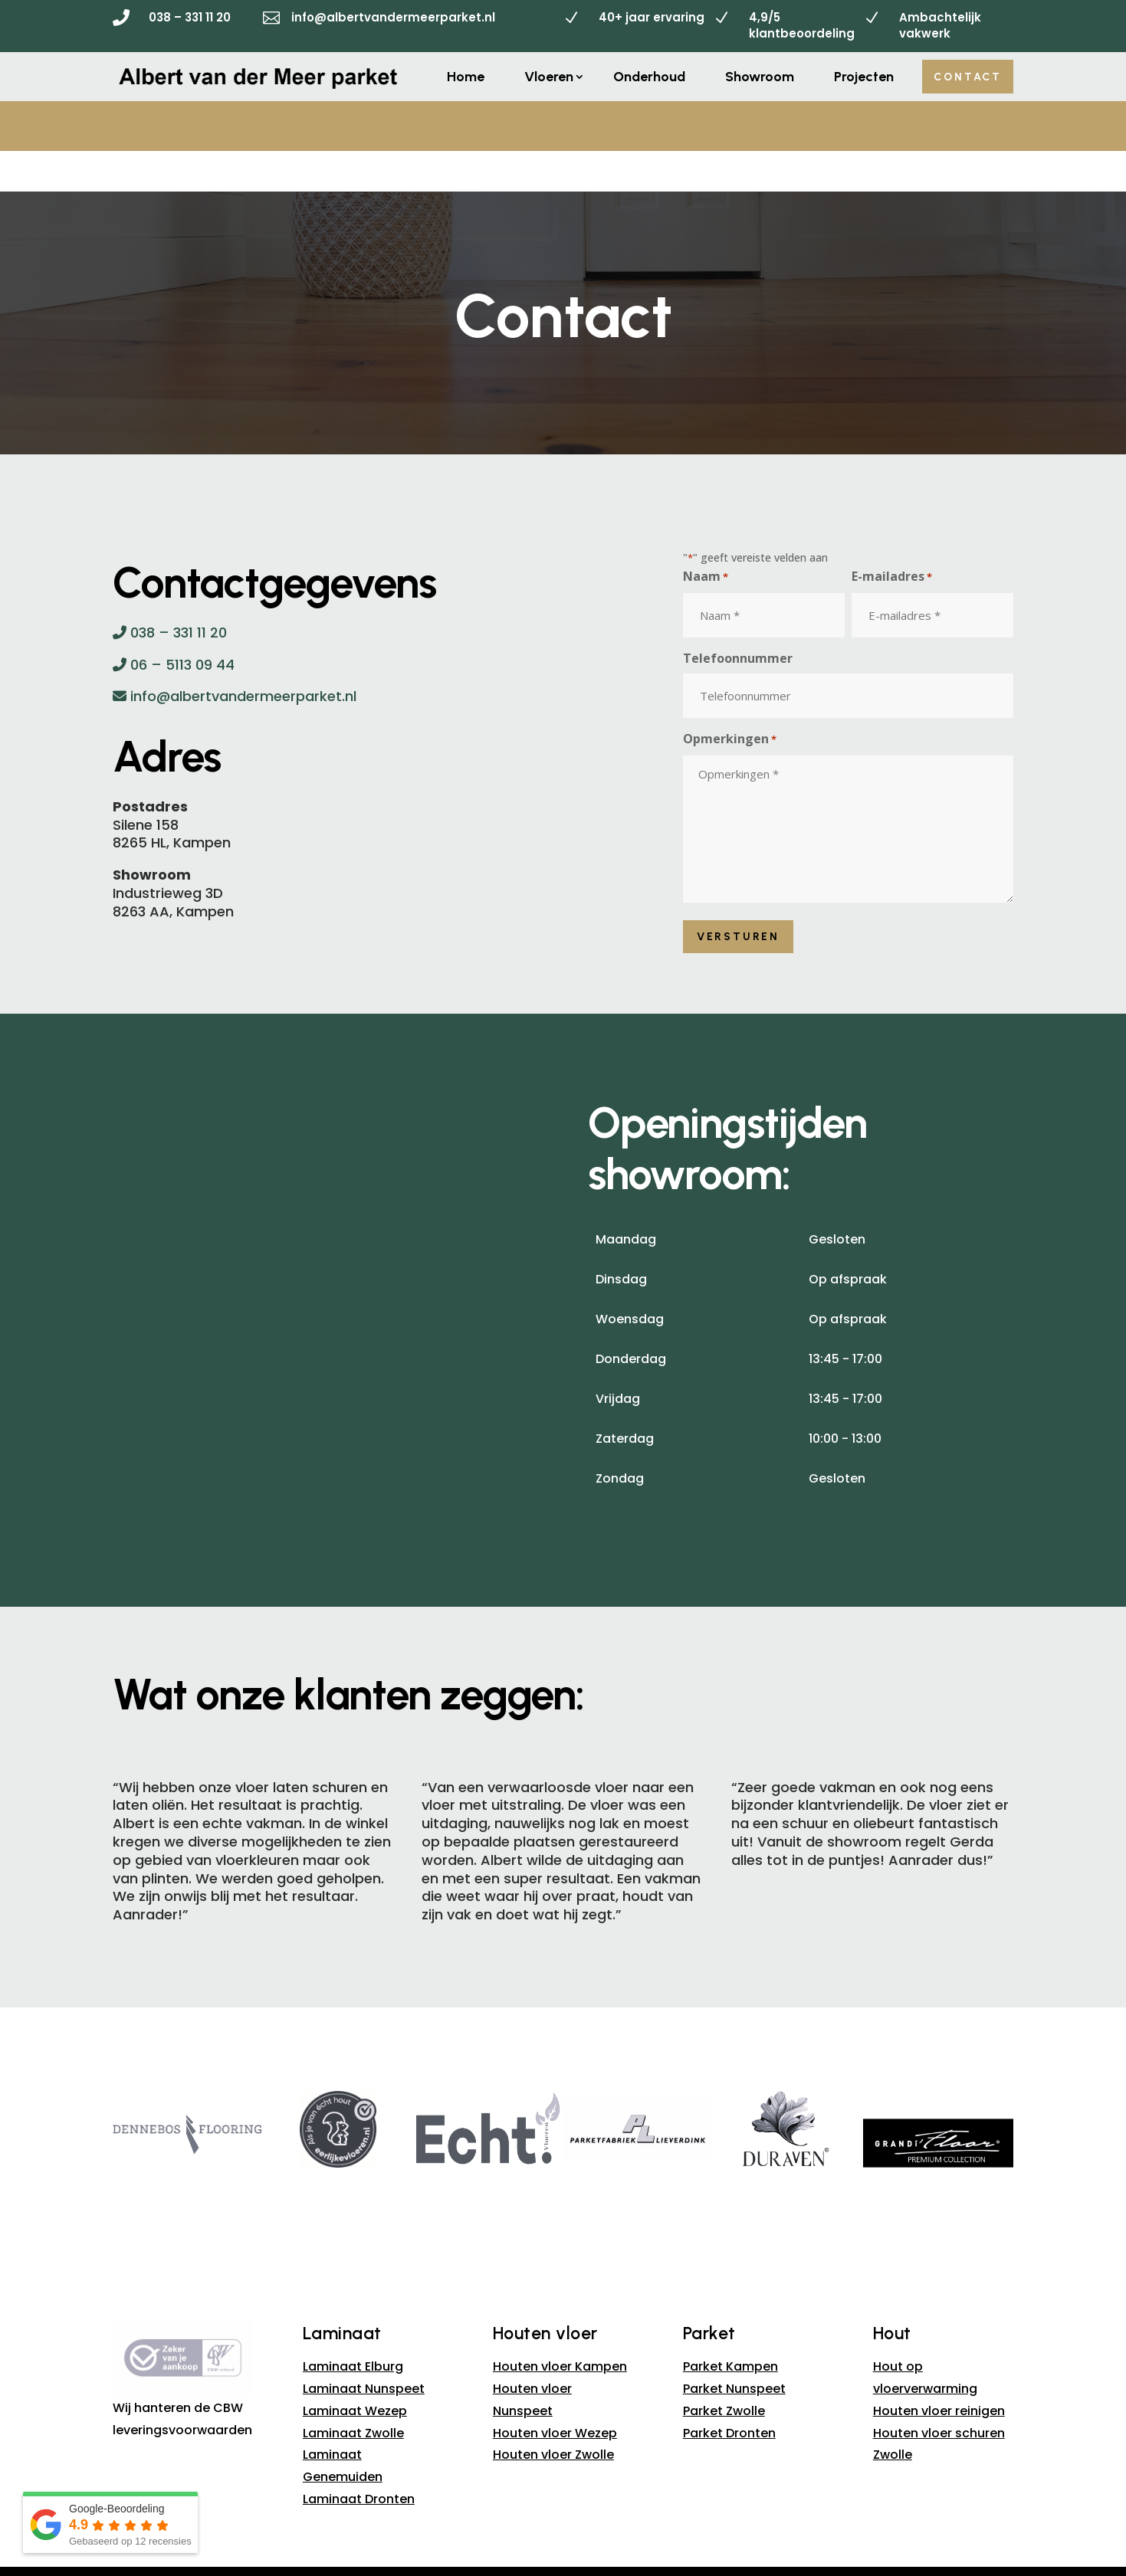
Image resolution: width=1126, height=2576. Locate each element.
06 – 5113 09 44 (174, 624)
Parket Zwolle (724, 2370)
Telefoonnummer (738, 617)
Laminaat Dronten (359, 2458)
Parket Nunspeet (734, 2348)
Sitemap (539, 2542)
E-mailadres (892, 536)
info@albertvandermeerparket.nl (393, 17)
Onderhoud (649, 76)
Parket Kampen (730, 2326)
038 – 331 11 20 (190, 17)
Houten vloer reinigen (939, 2370)
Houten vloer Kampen (560, 2326)
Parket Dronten (729, 2392)
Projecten (864, 76)
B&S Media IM (715, 2559)
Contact (968, 77)
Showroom (759, 76)
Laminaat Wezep (355, 2370)
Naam (705, 536)
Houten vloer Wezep (555, 2392)
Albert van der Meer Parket (491, 2559)
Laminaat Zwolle (353, 2392)
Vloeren (548, 76)
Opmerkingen (729, 700)
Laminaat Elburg (353, 2326)
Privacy (590, 2542)
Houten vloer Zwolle (553, 2415)
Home (465, 76)
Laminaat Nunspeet (364, 2348)
